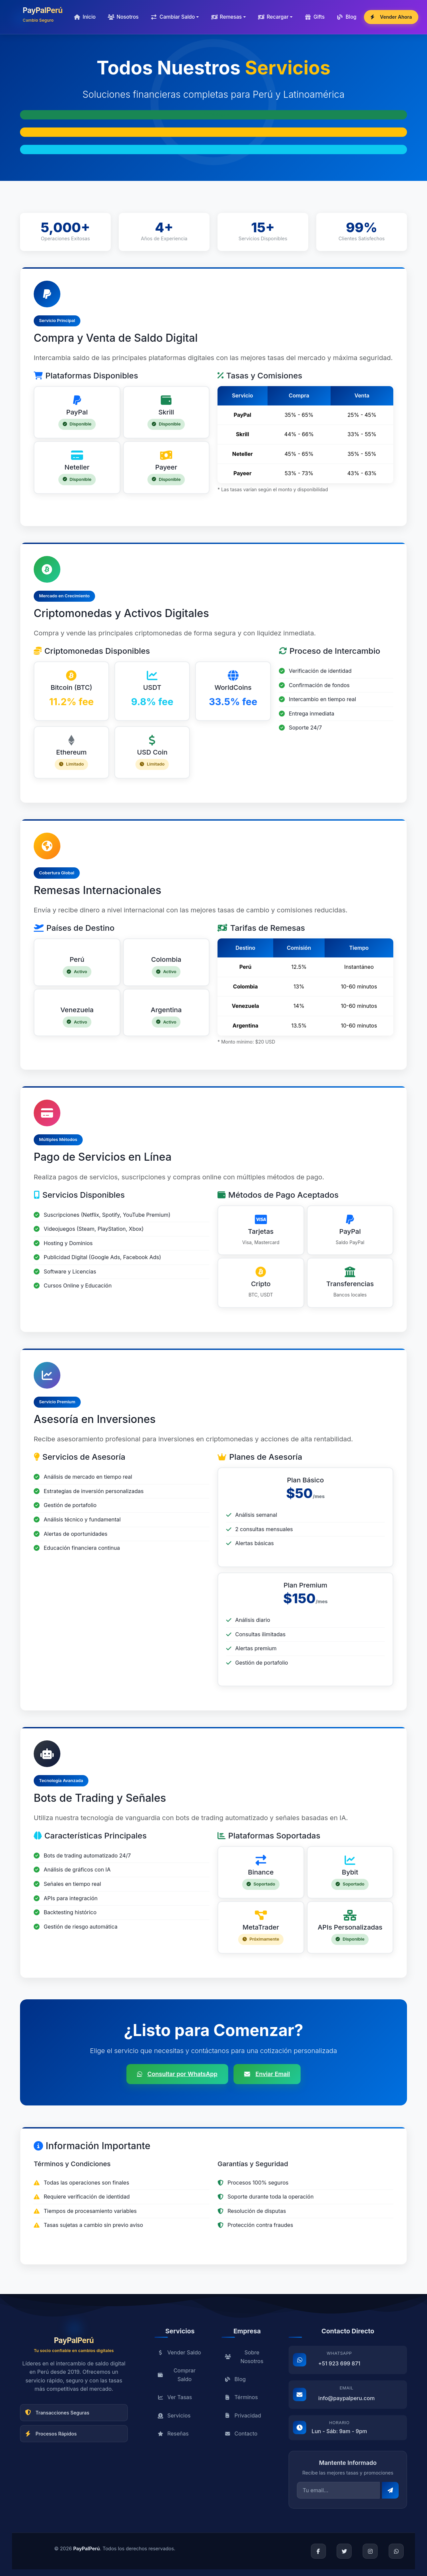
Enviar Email (267, 2073)
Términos (241, 2400)
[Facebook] (318, 2551)
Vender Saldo (179, 2355)
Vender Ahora (391, 17)
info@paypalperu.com (346, 2401)
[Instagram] (370, 2551)
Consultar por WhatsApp (177, 2073)
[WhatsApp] (396, 2551)
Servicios (174, 2418)
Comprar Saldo (177, 2377)
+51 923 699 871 (339, 2366)
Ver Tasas (175, 2400)
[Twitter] (344, 2551)
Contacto (241, 2436)
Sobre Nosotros (244, 2359)
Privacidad (243, 2418)
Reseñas (173, 2436)
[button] (174, 17)
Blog (235, 2381)
